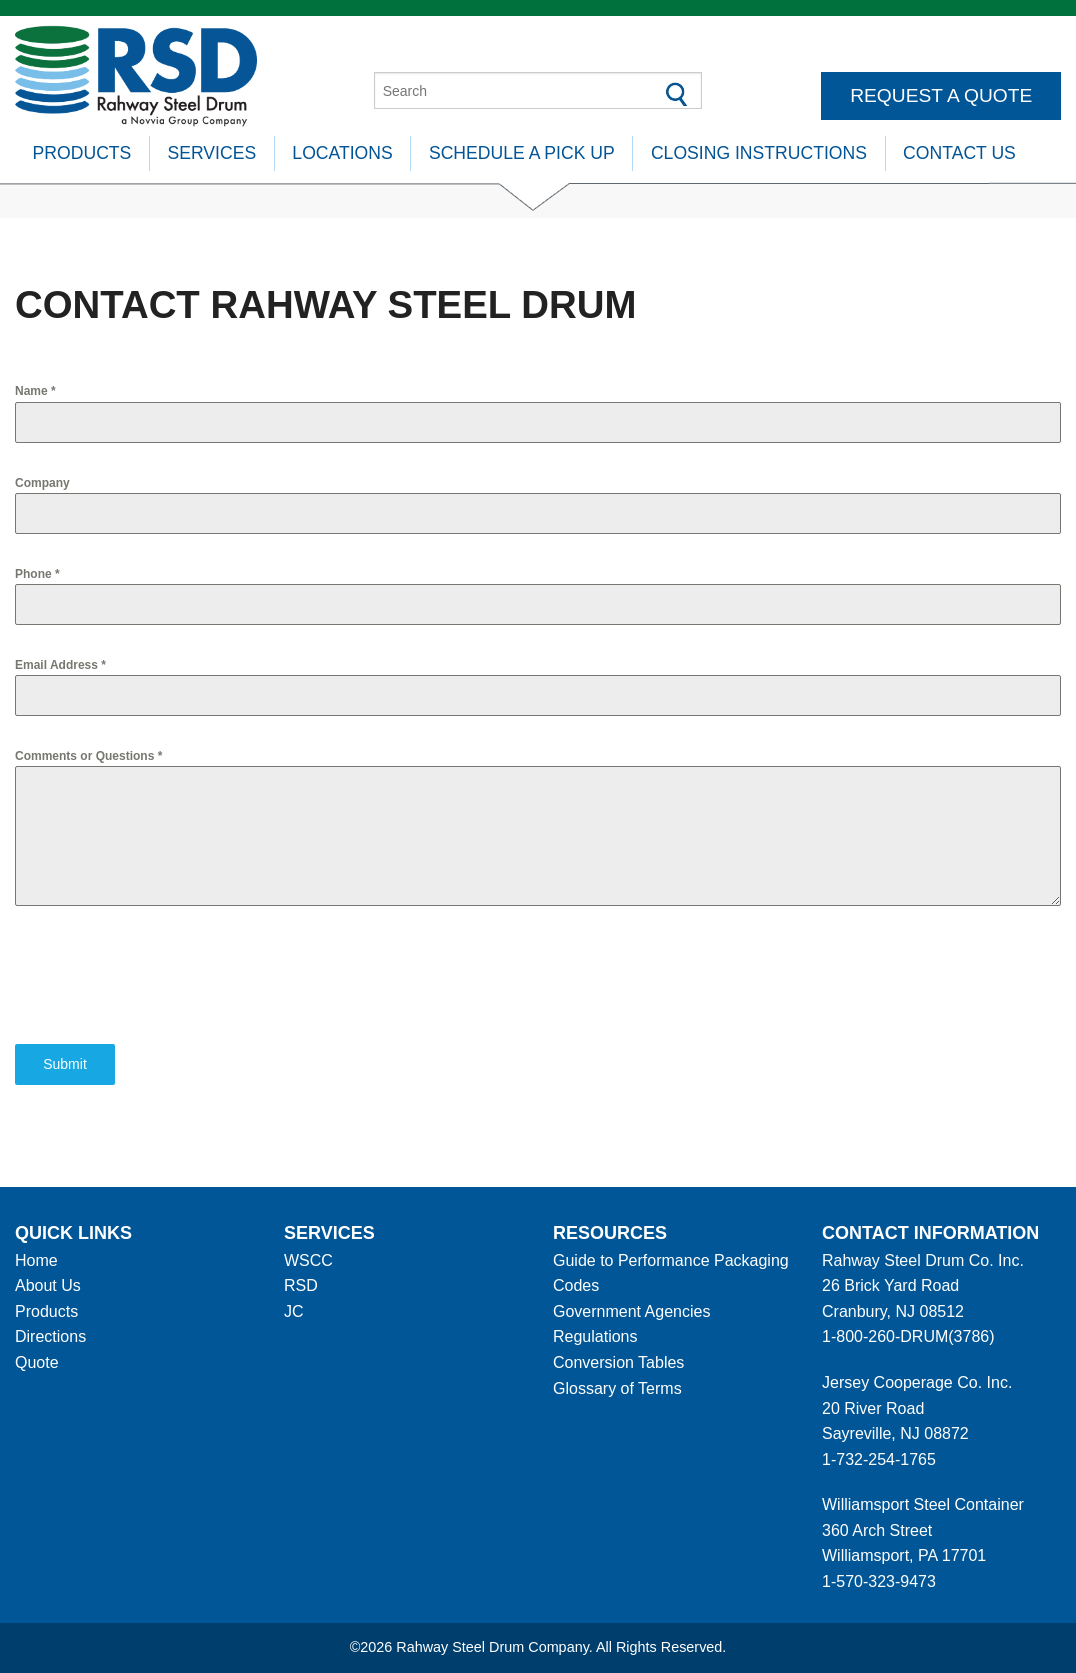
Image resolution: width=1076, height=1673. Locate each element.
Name (35, 391)
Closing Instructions (759, 153)
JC (294, 1311)
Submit (65, 1064)
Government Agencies (631, 1311)
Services (212, 153)
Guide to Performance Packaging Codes (671, 1273)
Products (82, 153)
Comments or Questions (88, 756)
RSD (301, 1285)
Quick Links (73, 1233)
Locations (342, 153)
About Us (48, 1285)
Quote (37, 1362)
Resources (610, 1233)
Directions (50, 1336)
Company (42, 483)
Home (36, 1260)
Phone (37, 574)
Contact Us (959, 153)
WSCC (308, 1260)
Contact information (930, 1233)
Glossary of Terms (617, 1388)
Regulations (595, 1336)
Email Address (60, 665)
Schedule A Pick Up (522, 153)
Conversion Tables (618, 1362)
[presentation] (167, 975)
